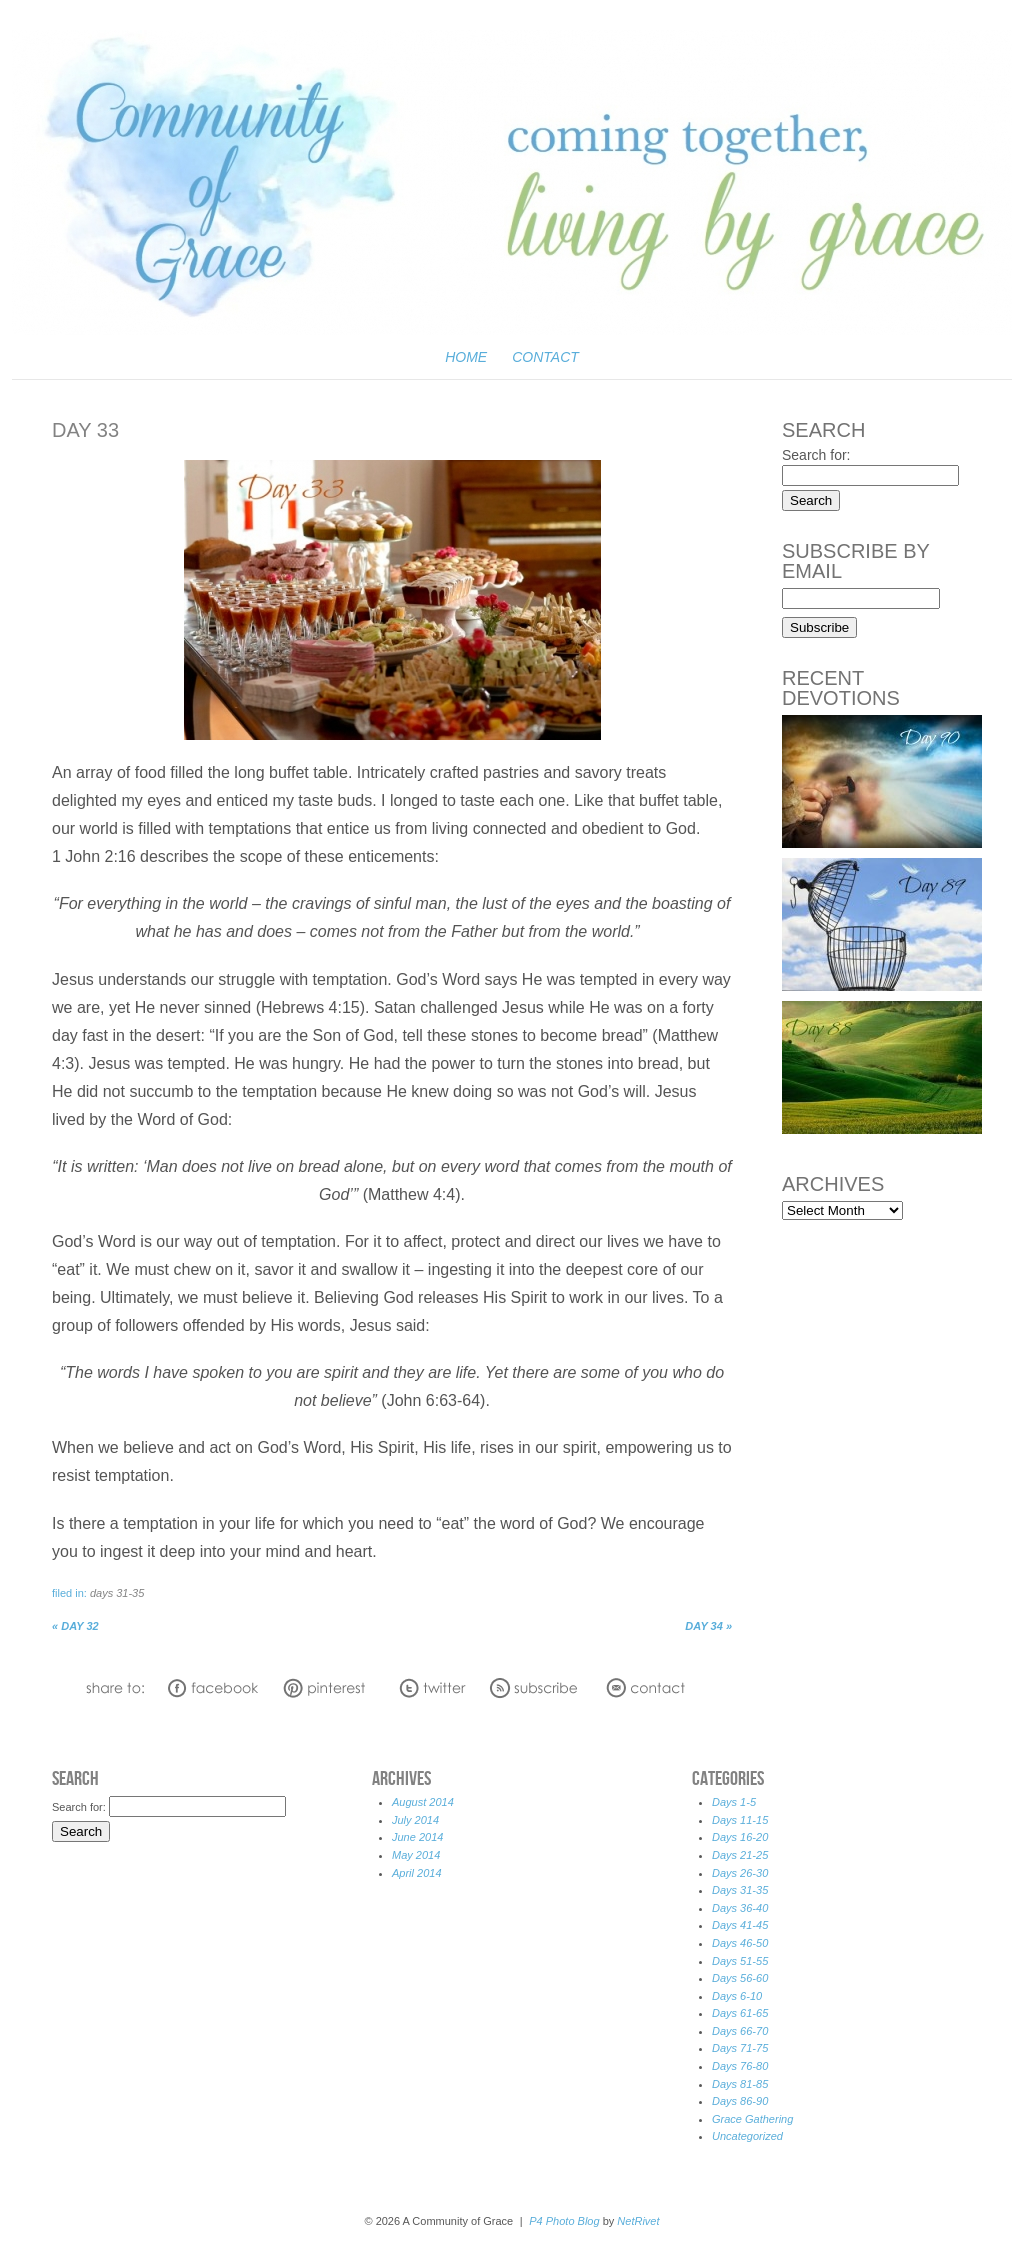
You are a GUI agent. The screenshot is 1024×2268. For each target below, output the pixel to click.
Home (466, 357)
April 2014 (417, 1873)
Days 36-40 (740, 1908)
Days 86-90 (740, 2101)
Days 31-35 (117, 1593)
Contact (545, 357)
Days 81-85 (740, 2084)
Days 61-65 (740, 2013)
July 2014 (415, 1820)
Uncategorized (747, 2136)
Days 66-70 (740, 2031)
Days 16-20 (740, 1837)
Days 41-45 (740, 1925)
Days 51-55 (740, 1961)
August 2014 (423, 1802)
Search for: (816, 455)
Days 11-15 (740, 1820)
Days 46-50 (740, 1943)
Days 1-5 (734, 1802)
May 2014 (416, 1855)
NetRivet (638, 2221)
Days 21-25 (740, 1855)
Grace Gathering (752, 2119)
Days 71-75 (740, 2048)
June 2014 (417, 1837)
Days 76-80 (740, 2066)
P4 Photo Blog (564, 2221)
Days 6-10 (737, 1996)
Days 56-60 (740, 1978)
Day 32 (75, 1626)
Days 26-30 (740, 1873)
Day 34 (708, 1626)
